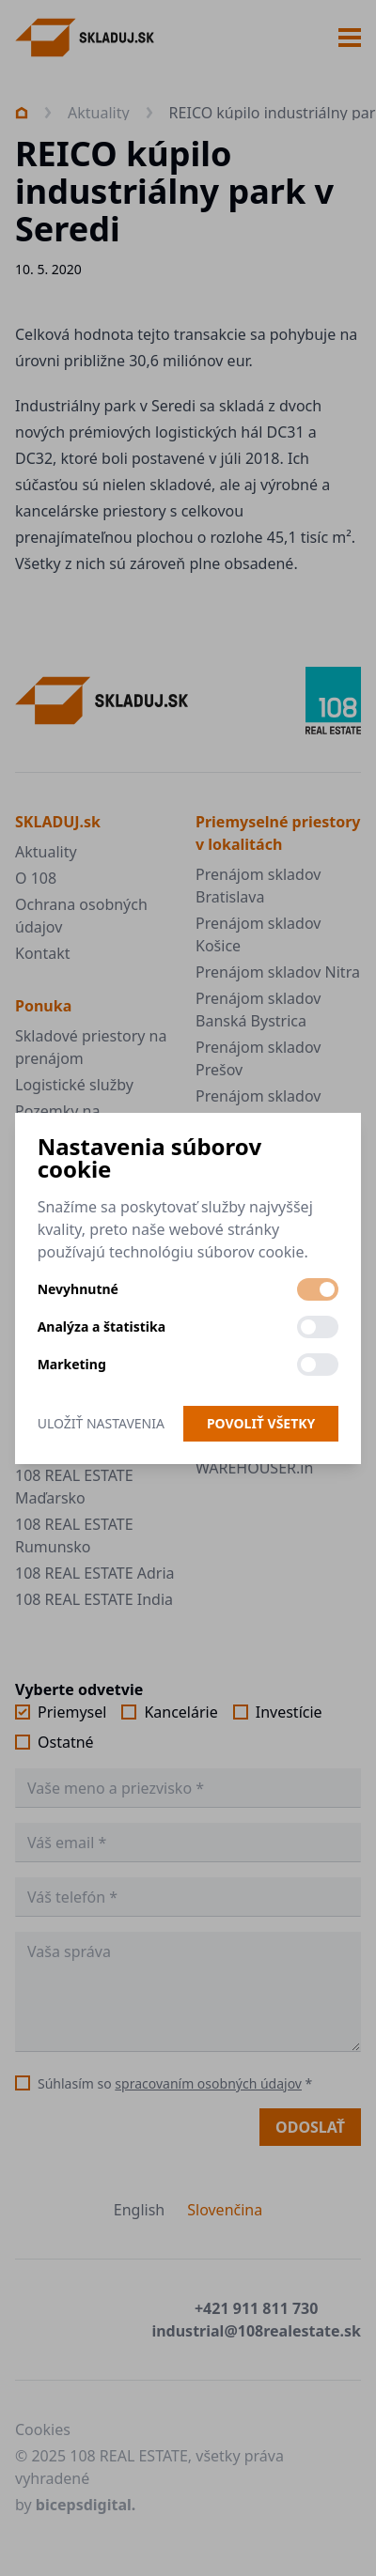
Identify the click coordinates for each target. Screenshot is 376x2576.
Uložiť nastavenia (101, 1423)
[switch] (317, 1289)
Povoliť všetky (261, 1423)
